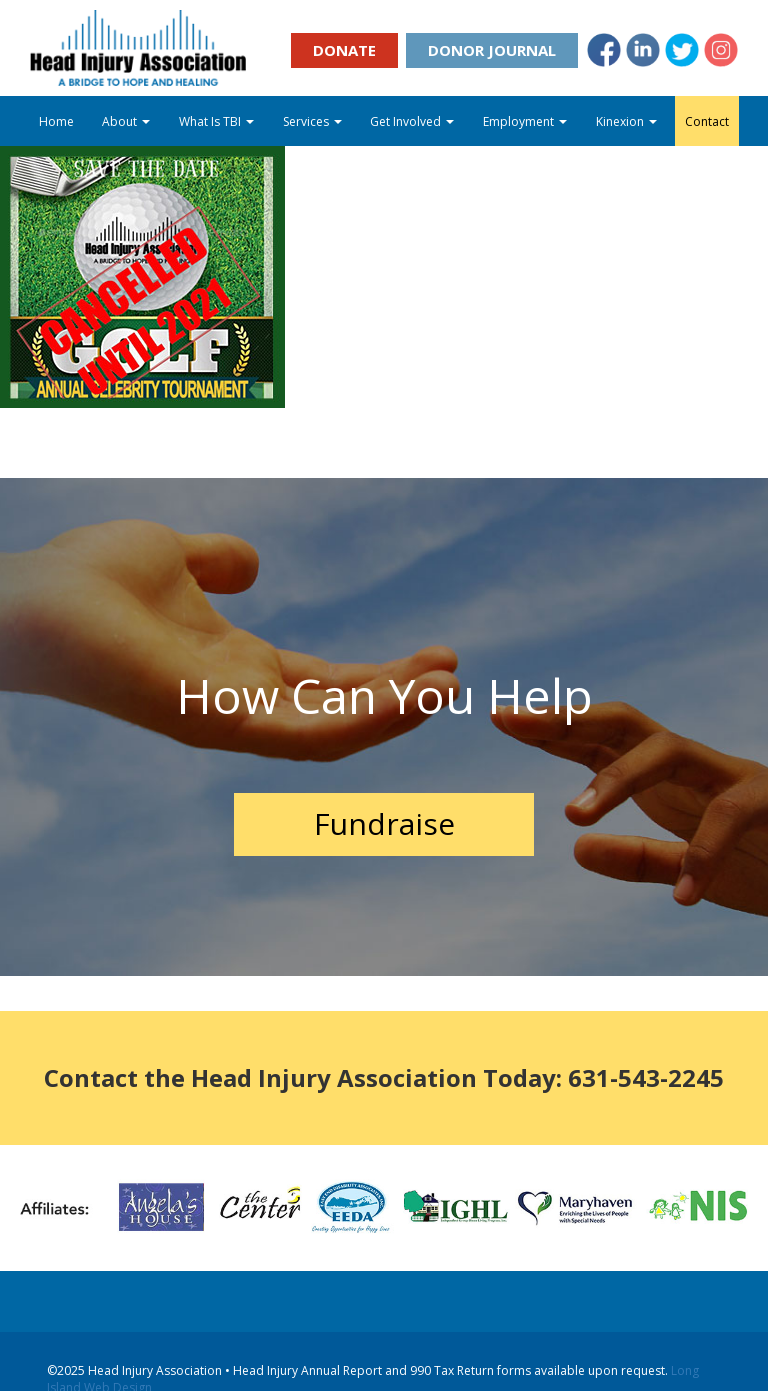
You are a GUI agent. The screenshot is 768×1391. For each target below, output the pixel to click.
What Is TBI (216, 121)
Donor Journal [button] (492, 50)
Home (56, 121)
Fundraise (384, 823)
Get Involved (412, 121)
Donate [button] (344, 50)
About (126, 121)
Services (312, 121)
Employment (525, 121)
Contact (707, 121)
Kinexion (626, 121)
